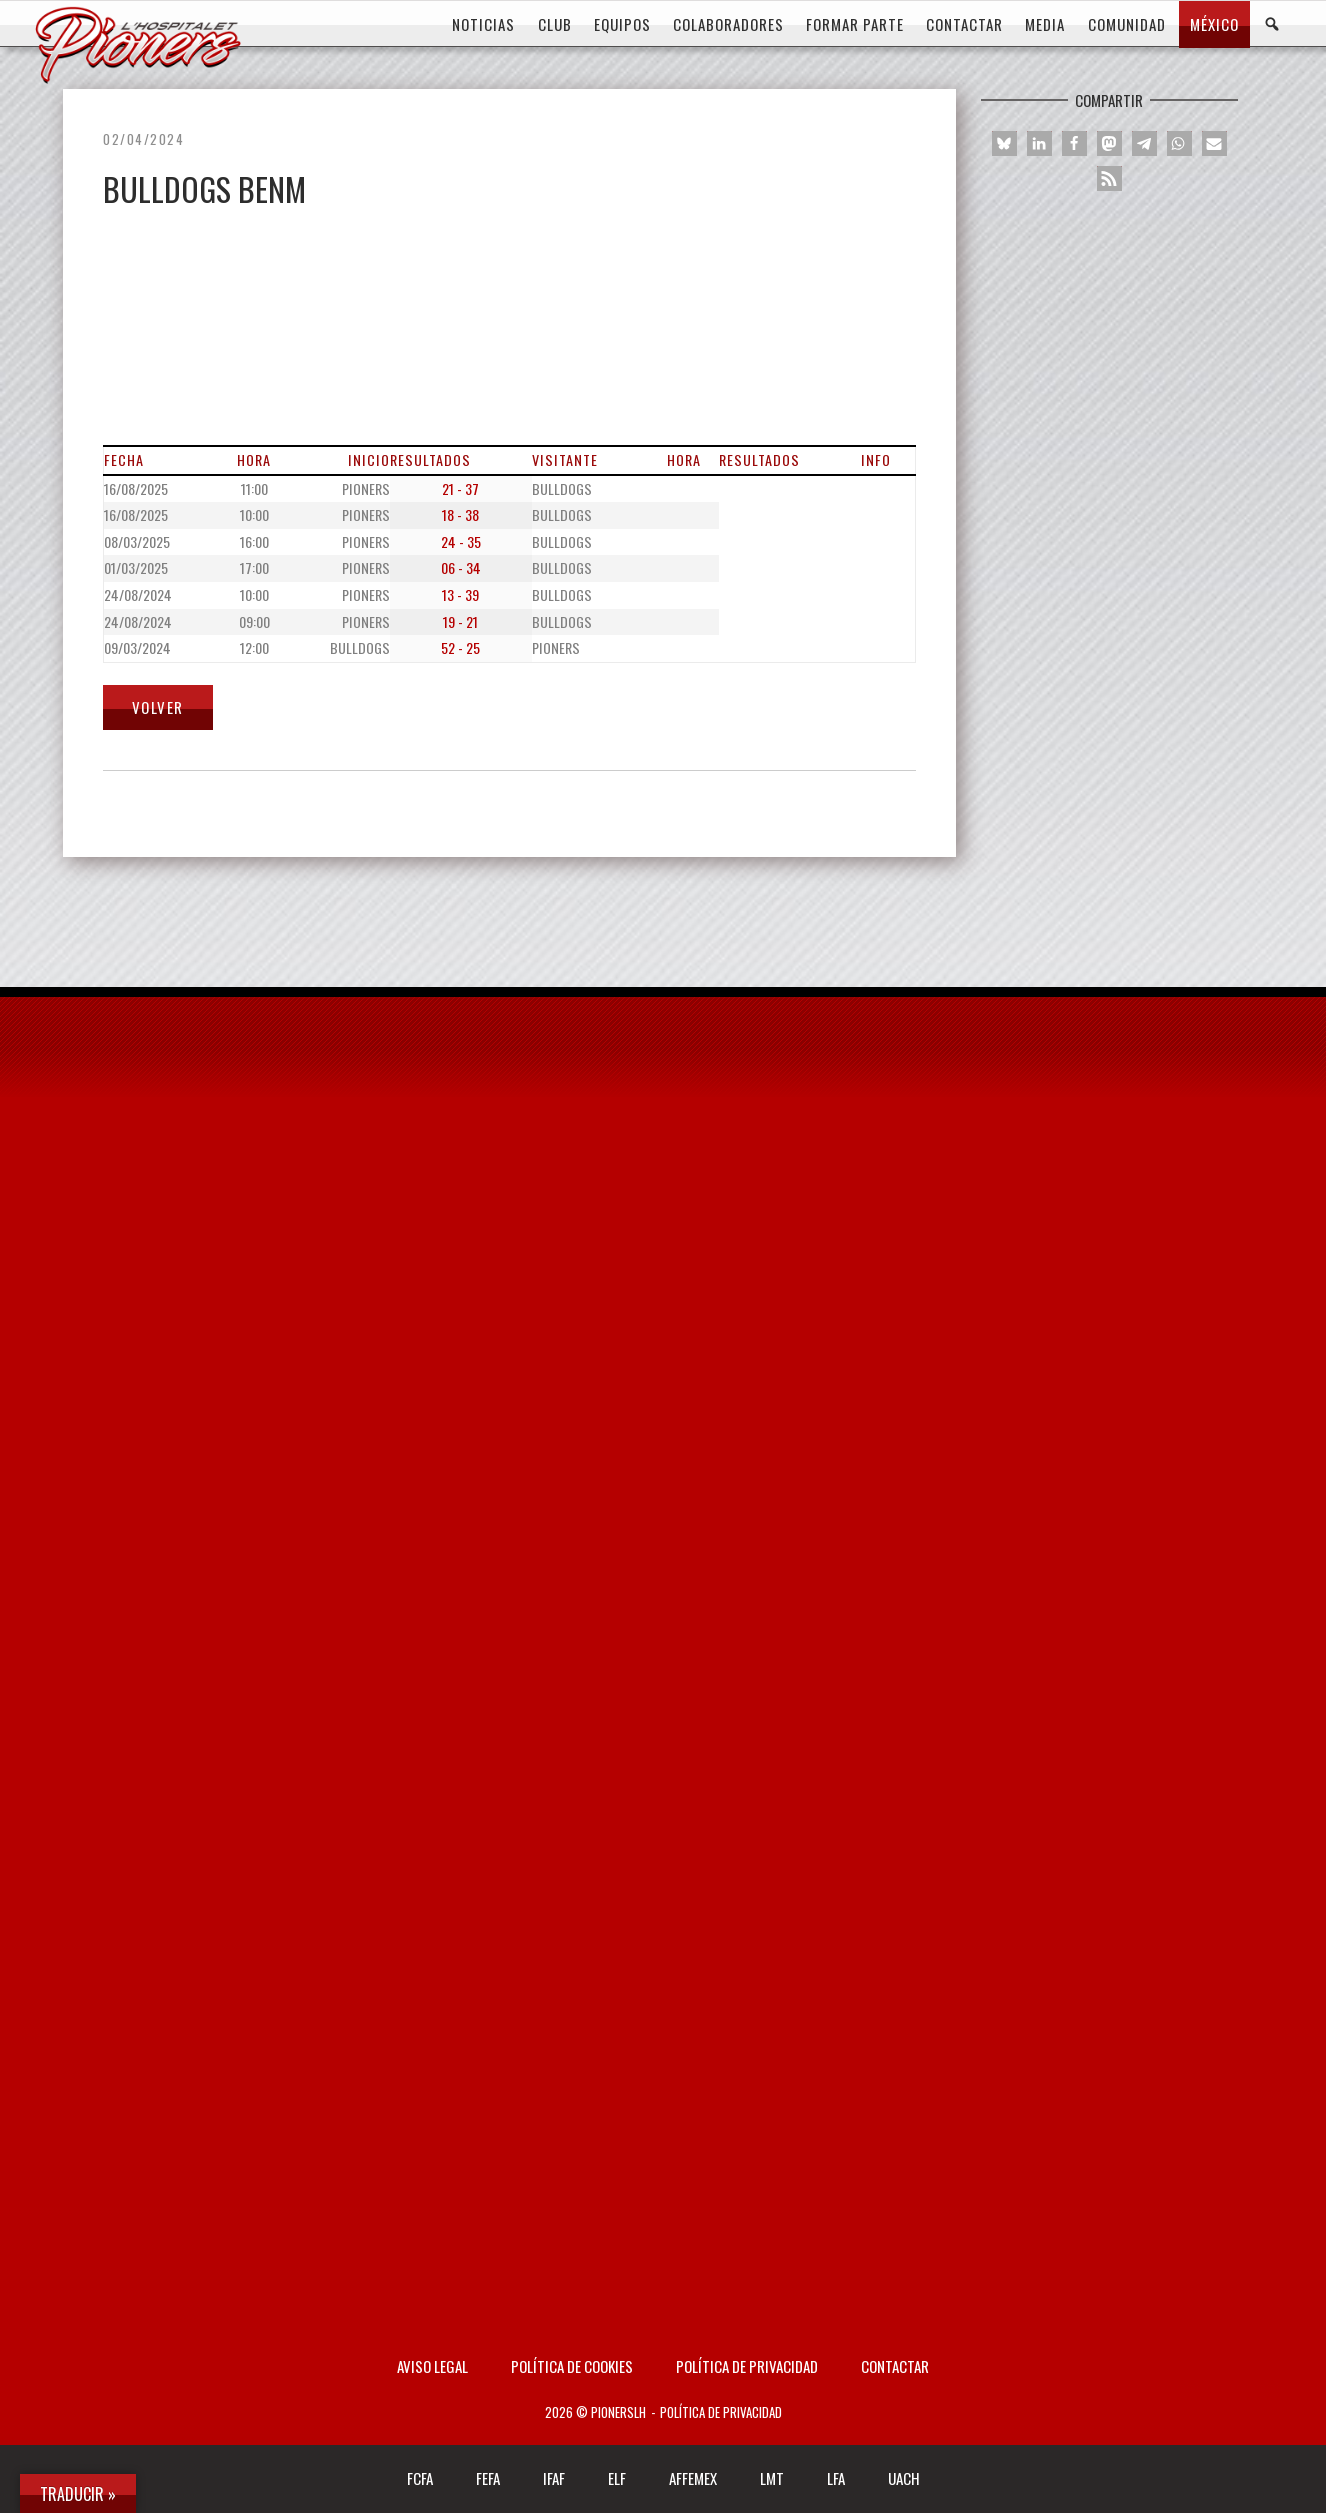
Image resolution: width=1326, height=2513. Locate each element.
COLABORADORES (728, 24)
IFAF (554, 2478)
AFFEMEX (693, 2478)
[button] (1004, 143)
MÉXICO (1214, 24)
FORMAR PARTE (855, 24)
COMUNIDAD (1127, 24)
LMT (772, 2478)
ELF (617, 2478)
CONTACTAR (964, 24)
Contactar (895, 2366)
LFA (836, 2478)
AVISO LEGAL (432, 2366)
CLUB (555, 24)
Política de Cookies (572, 2366)
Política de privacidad (747, 2366)
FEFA (488, 2478)
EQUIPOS (622, 24)
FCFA (420, 2478)
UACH (904, 2478)
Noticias (483, 24)
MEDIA (1045, 24)
